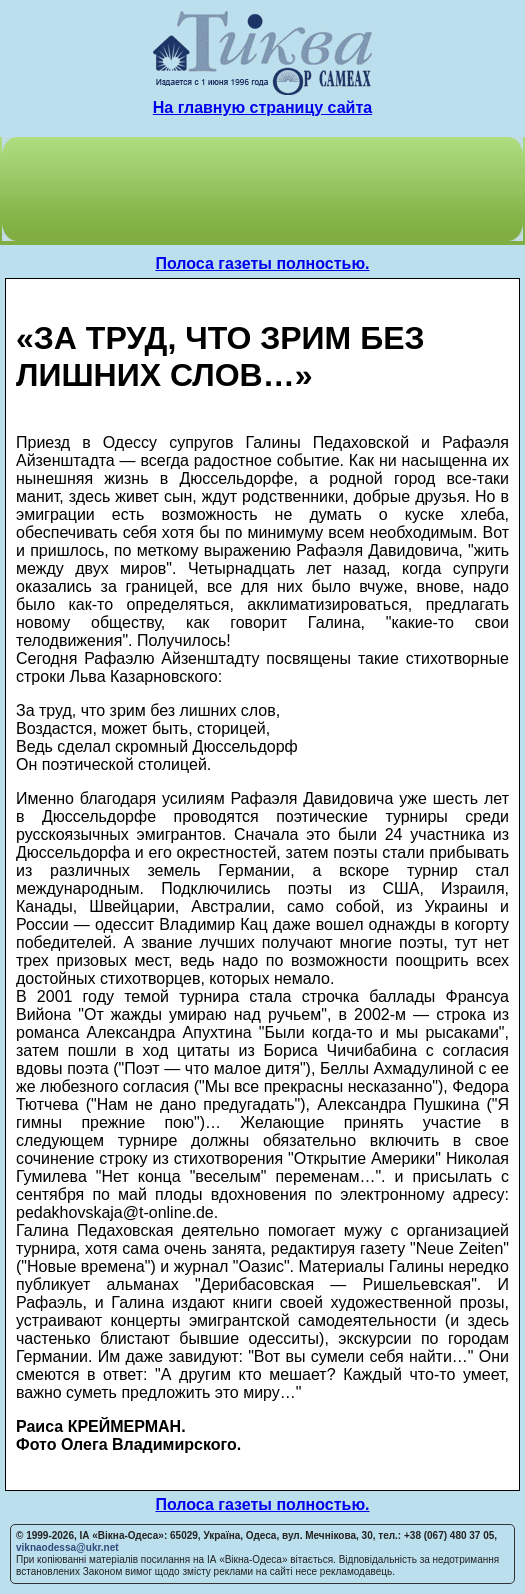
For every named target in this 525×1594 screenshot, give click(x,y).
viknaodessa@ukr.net (67, 1547)
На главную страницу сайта (262, 107)
